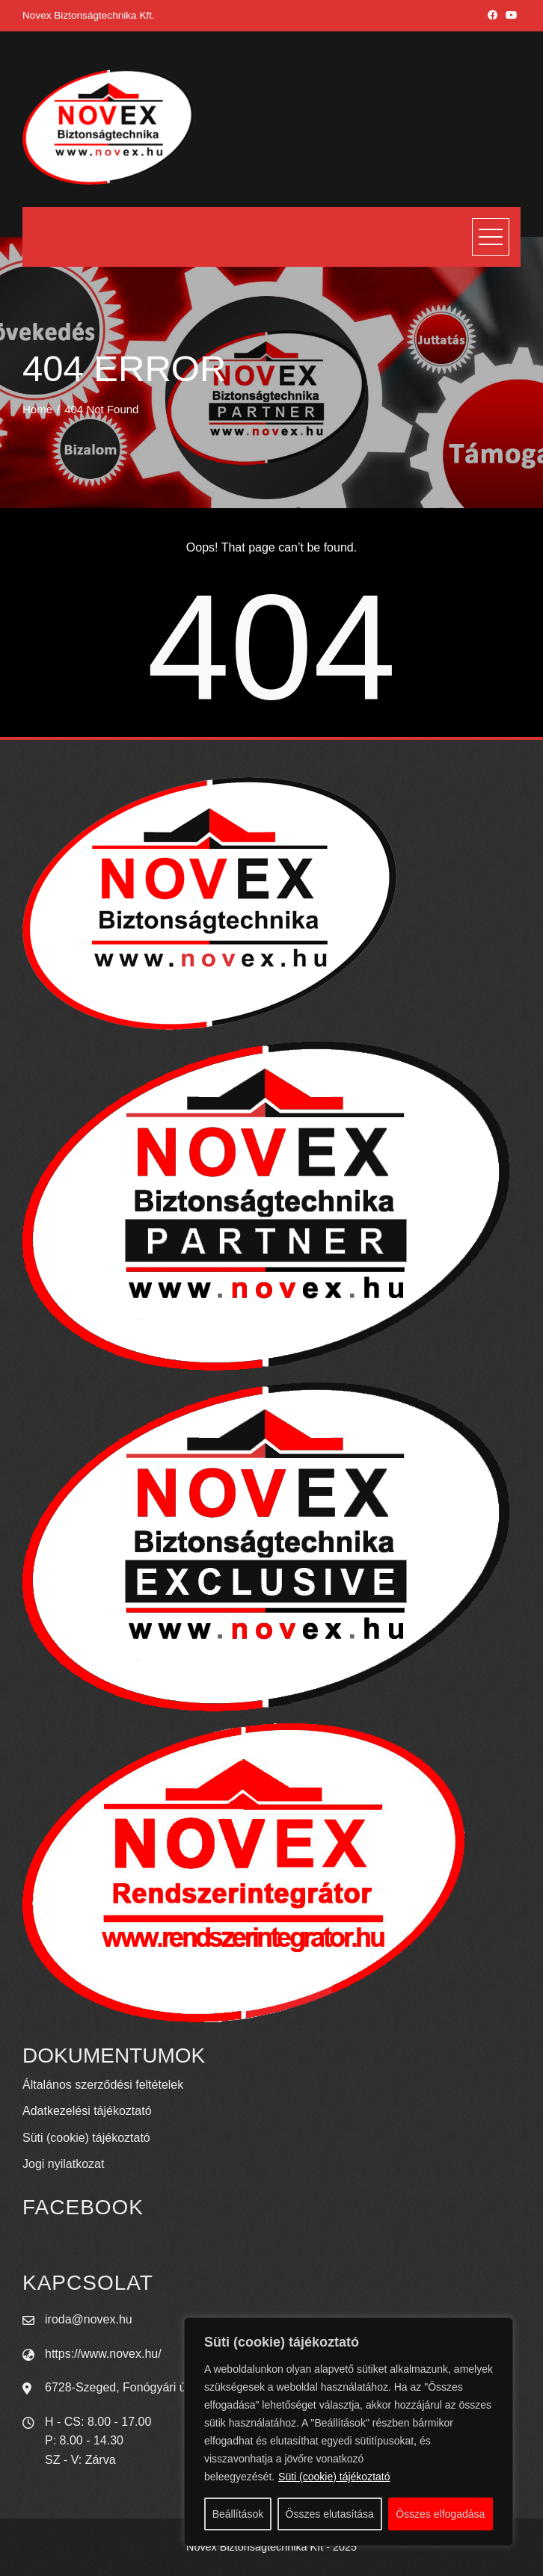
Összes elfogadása (440, 2514)
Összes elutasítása (330, 2514)
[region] (348, 2431)
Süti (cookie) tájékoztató (334, 2477)
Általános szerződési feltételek (102, 2084)
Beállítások (237, 2514)
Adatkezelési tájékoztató (87, 2110)
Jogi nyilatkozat (63, 2164)
